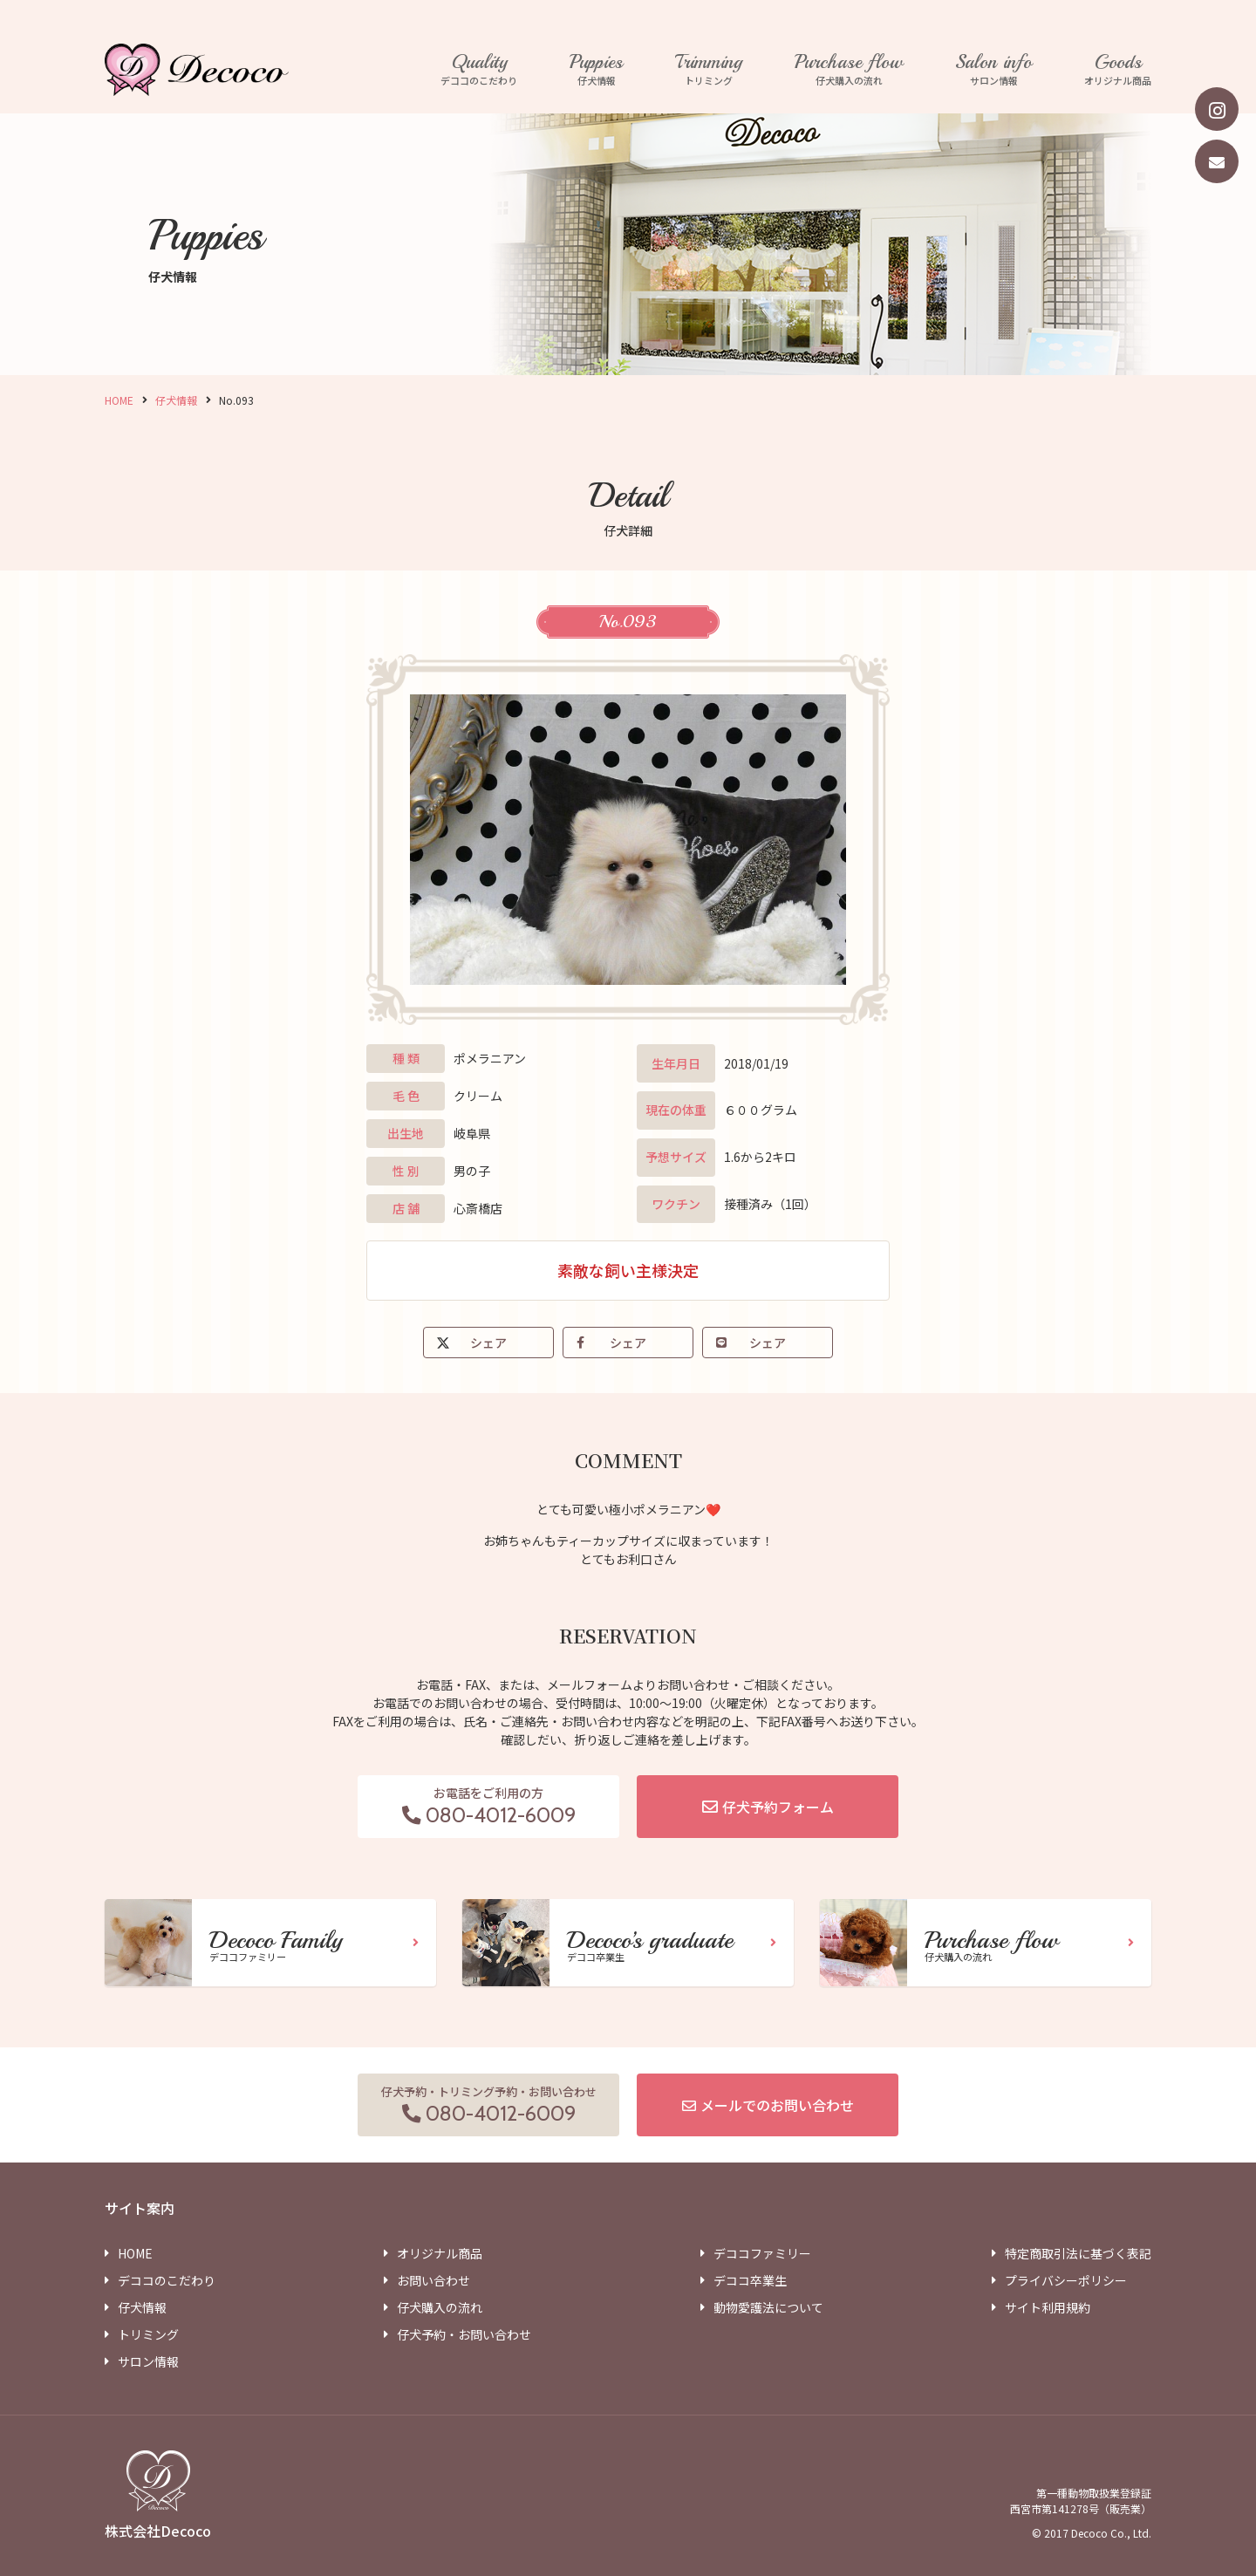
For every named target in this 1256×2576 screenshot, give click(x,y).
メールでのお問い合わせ (777, 2104)
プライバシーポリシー (1066, 2280)
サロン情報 (993, 69)
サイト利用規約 (1047, 2307)
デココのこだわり (478, 69)
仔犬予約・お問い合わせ (464, 2334)
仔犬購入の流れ (849, 69)
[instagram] (1217, 109)
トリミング (708, 69)
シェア (488, 1342)
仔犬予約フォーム (778, 1806)
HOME (119, 400)
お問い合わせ (433, 2280)
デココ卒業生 (750, 2280)
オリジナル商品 (1117, 69)
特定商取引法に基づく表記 (1078, 2253)
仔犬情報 (596, 69)
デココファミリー (762, 2253)
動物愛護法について (768, 2307)
